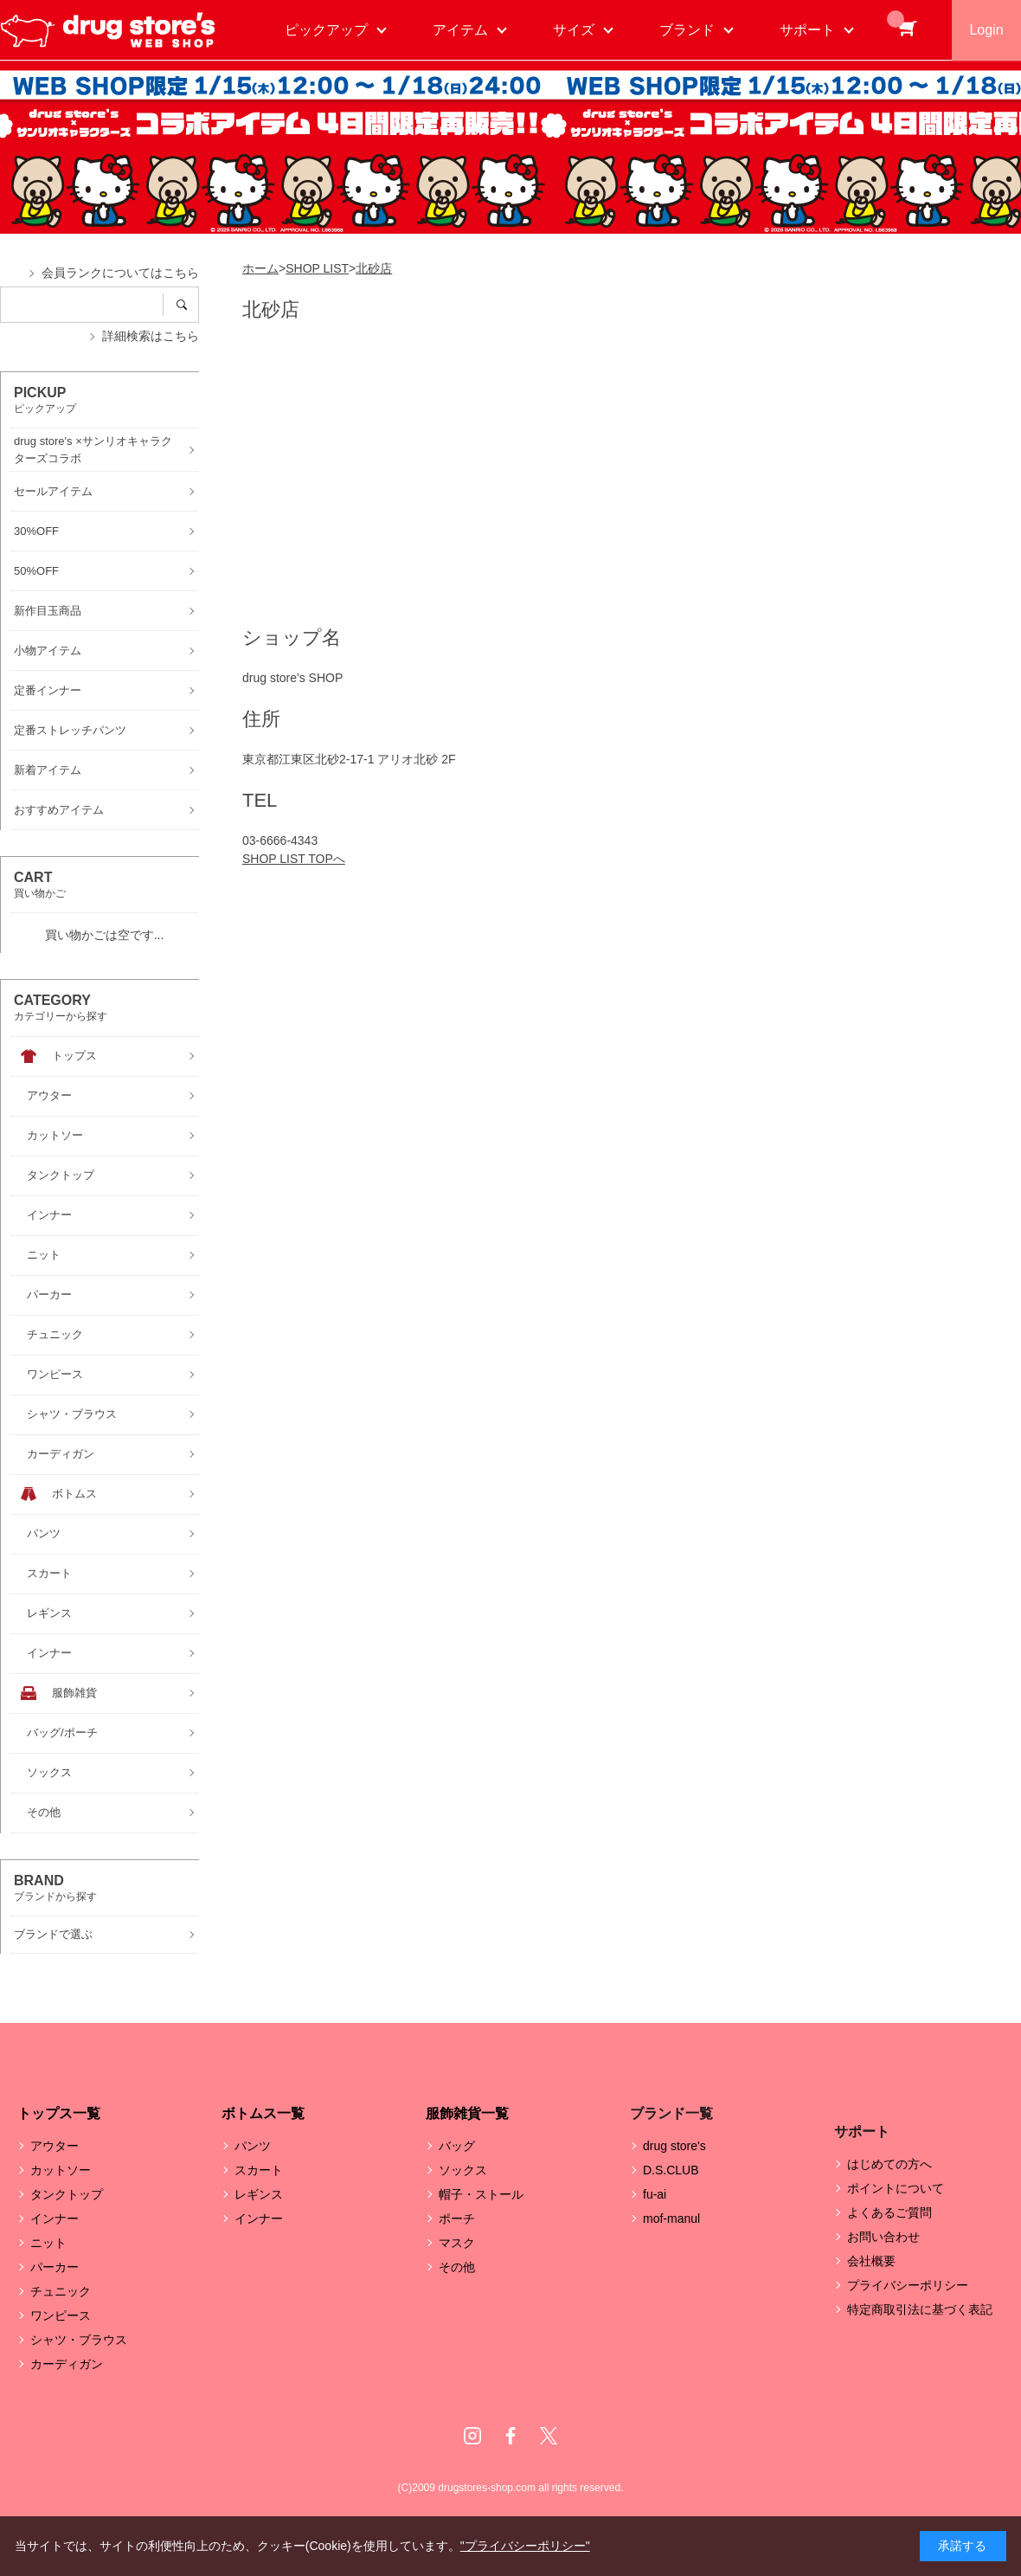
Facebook (510, 2436)
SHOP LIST (317, 268)
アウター (54, 2146)
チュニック (60, 2291)
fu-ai (654, 2194)
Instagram (472, 2436)
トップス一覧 (58, 2113)
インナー (54, 2218)
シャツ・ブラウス (78, 2340)
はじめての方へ (889, 2164)
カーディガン (66, 2364)
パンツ (252, 2146)
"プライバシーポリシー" (525, 2546)
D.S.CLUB (671, 2170)
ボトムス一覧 (263, 2113)
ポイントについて (895, 2188)
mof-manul (671, 2218)
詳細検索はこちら (150, 336)
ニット (48, 2243)
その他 (457, 2267)
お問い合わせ (883, 2237)
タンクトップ (66, 2194)
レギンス (258, 2194)
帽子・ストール (481, 2194)
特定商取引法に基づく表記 (919, 2309)
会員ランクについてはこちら (120, 273)
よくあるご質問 (889, 2212)
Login (986, 30)
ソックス (463, 2170)
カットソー (60, 2170)
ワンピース (60, 2315)
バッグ (457, 2146)
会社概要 (871, 2261)
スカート (258, 2170)
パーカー (54, 2267)
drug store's (674, 2146)
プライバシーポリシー (907, 2285)
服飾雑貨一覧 (467, 2113)
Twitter (548, 2436)
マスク (457, 2243)
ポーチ (457, 2218)
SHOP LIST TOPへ (293, 859)
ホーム (260, 268)
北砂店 (374, 268)
